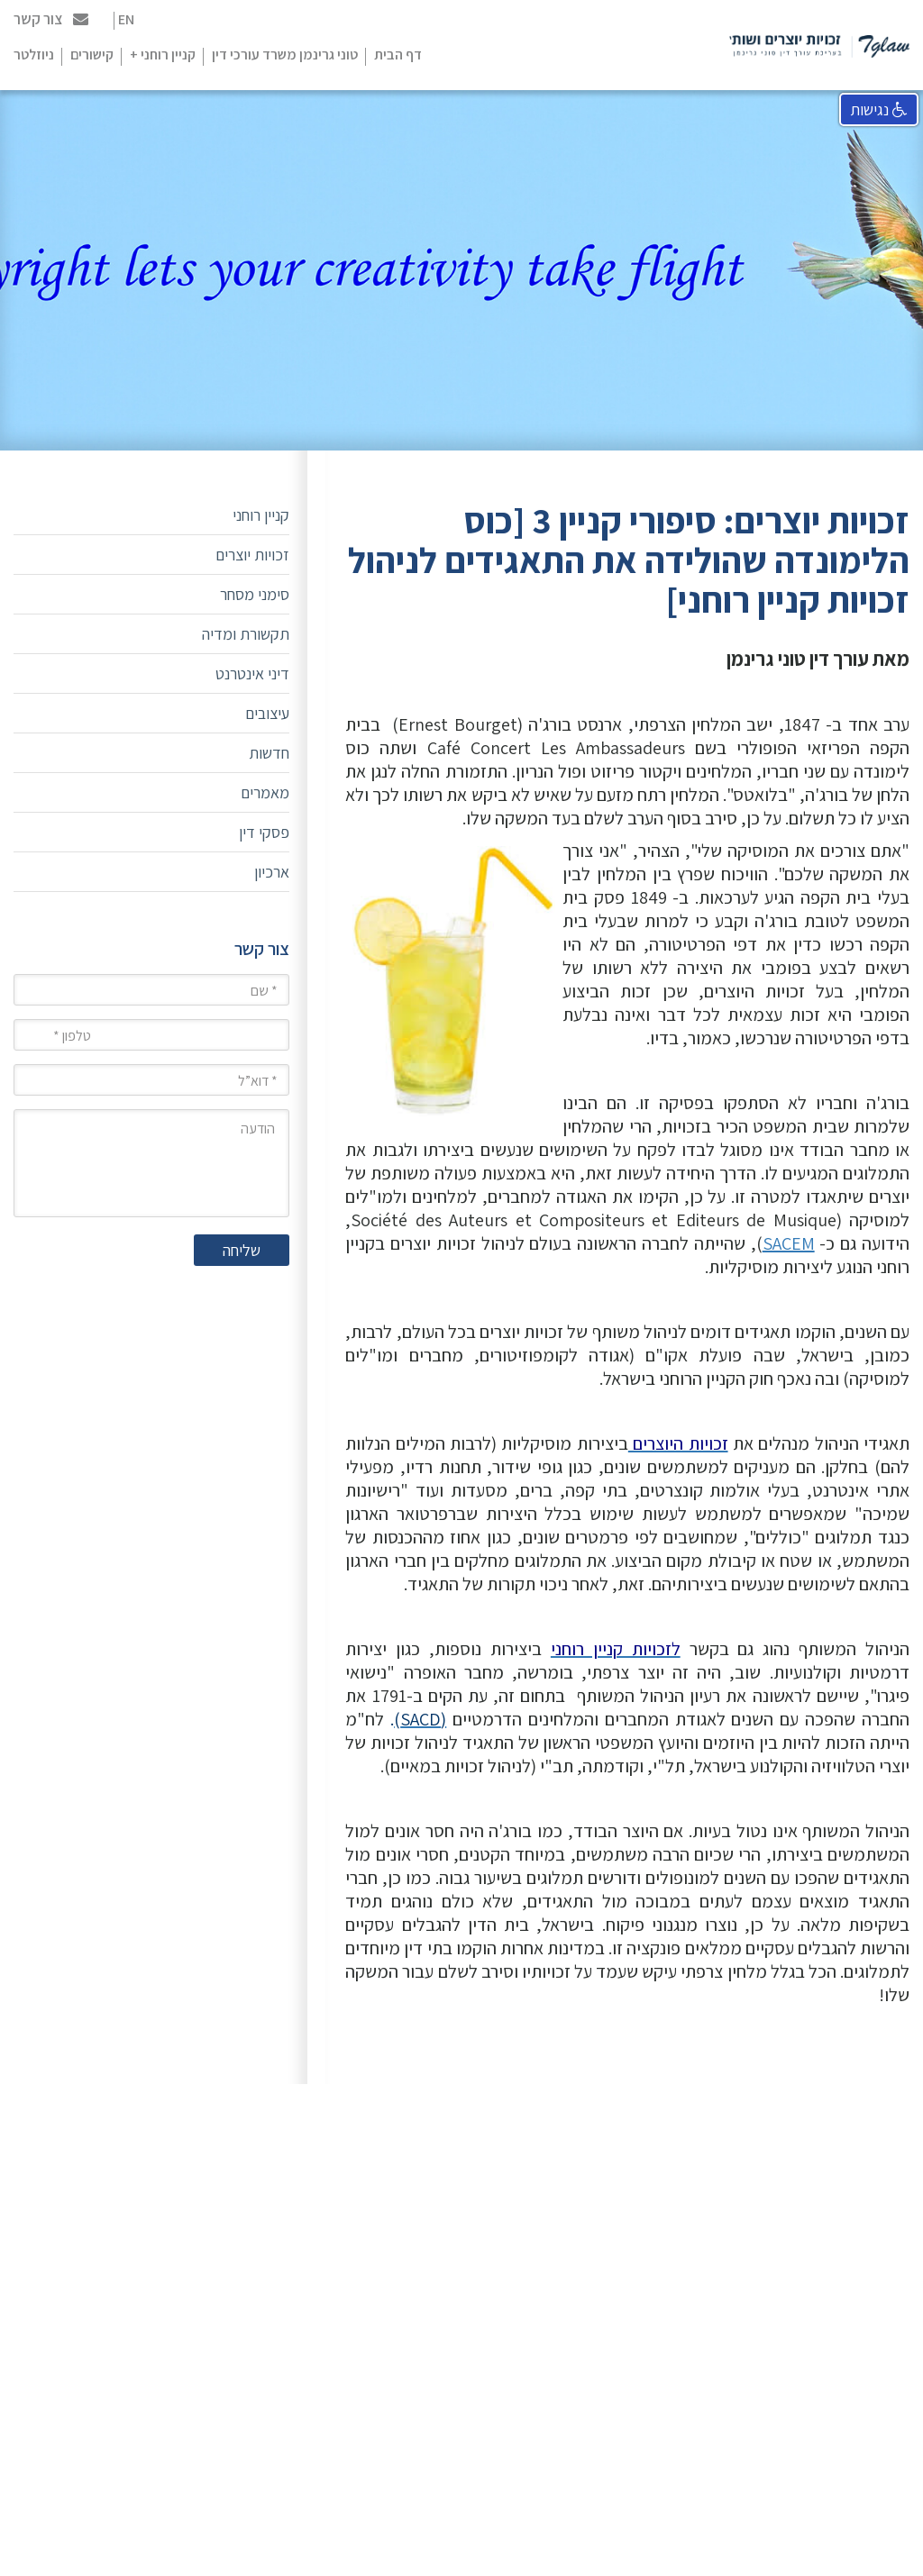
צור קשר (51, 19)
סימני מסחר (254, 594)
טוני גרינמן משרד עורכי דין (285, 54)
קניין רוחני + (163, 54)
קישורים (92, 54)
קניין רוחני (261, 515)
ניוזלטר (34, 54)
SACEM (789, 1243)
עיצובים (267, 713)
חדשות (269, 752)
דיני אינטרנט (252, 673)
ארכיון (271, 871)
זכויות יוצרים (252, 554)
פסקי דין (264, 832)
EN (126, 19)
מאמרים (265, 792)
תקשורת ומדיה (245, 634)
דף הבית (398, 54)
